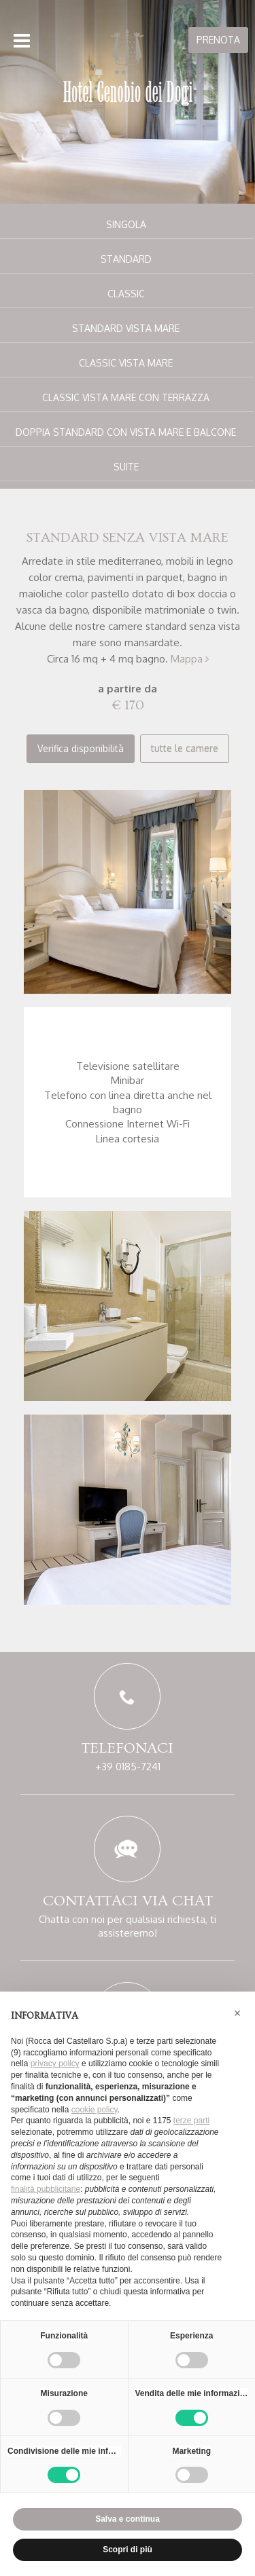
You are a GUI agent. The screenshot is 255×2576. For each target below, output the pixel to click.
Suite (126, 466)
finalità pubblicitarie (45, 2189)
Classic (126, 293)
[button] (237, 2013)
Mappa (190, 658)
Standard (126, 259)
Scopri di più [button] (127, 2549)
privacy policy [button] (55, 2063)
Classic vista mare (126, 363)
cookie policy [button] (94, 2109)
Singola (126, 224)
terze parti (191, 2120)
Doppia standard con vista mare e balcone (126, 432)
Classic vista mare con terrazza (125, 397)
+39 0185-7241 (127, 1766)
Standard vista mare (126, 328)
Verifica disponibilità (80, 748)
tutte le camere (184, 748)
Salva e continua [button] (127, 2519)
